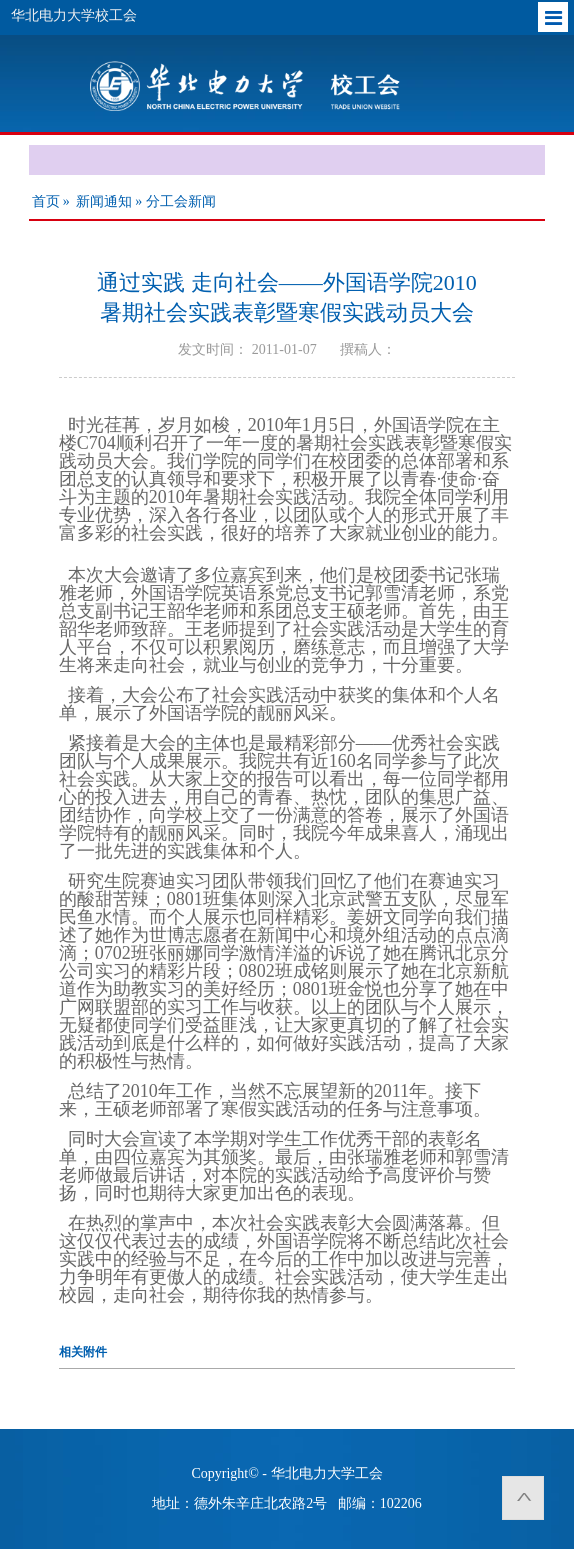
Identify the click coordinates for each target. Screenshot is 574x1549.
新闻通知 (104, 201)
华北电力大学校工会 (74, 15)
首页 (46, 201)
